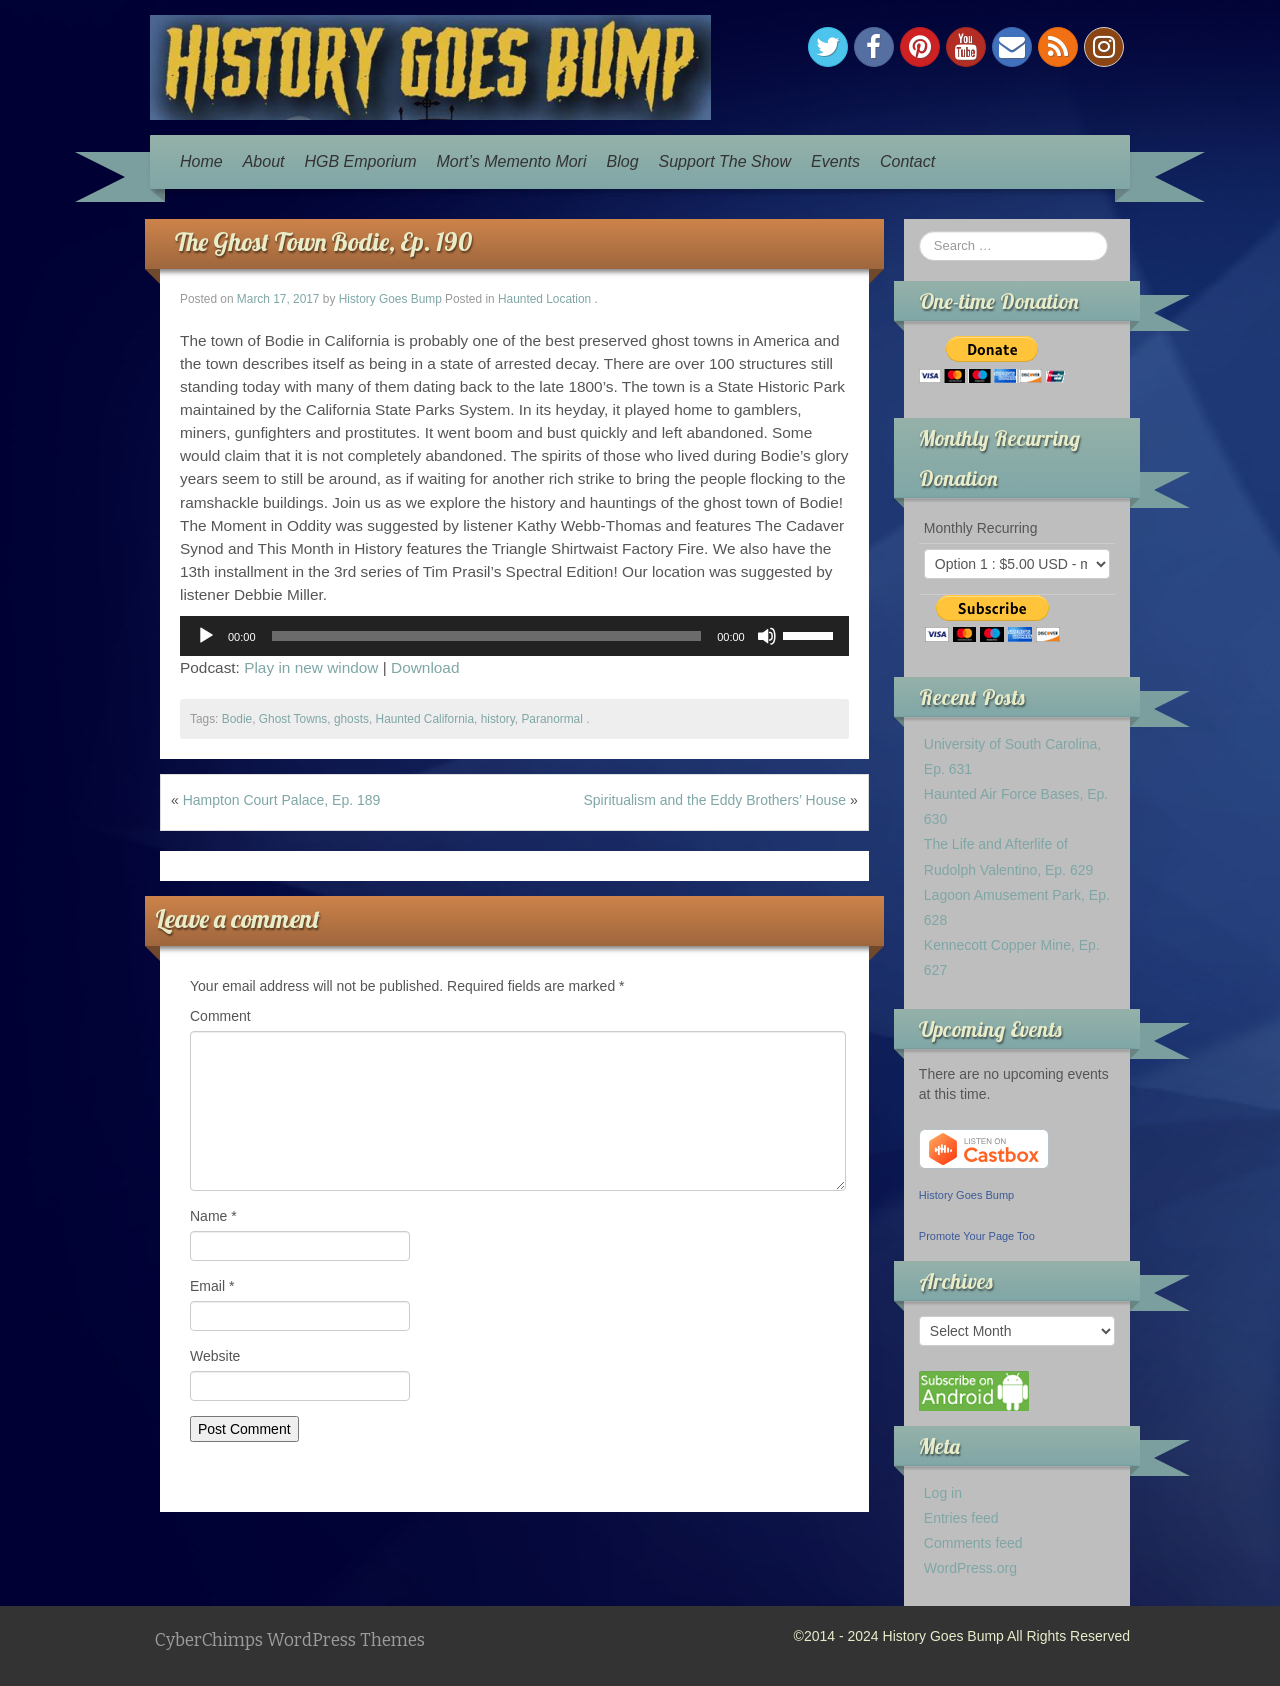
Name (213, 1216)
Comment (220, 1016)
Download (425, 667)
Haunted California (425, 719)
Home (201, 161)
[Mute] (767, 636)
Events (835, 161)
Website (215, 1356)
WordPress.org (970, 1568)
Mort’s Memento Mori (512, 161)
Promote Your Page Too (977, 1236)
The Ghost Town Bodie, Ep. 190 (323, 241)
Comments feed (973, 1543)
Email (212, 1286)
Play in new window (311, 667)
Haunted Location (544, 299)
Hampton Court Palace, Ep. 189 (282, 800)
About (264, 161)
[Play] (206, 636)
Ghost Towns (293, 719)
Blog (623, 161)
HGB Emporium (361, 161)
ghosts (351, 719)
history (498, 719)
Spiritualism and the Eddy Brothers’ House (715, 800)
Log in (943, 1493)
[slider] (487, 636)
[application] (514, 636)
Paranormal (551, 719)
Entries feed (961, 1518)
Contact (907, 161)
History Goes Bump (390, 299)
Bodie (237, 719)
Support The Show (725, 161)
